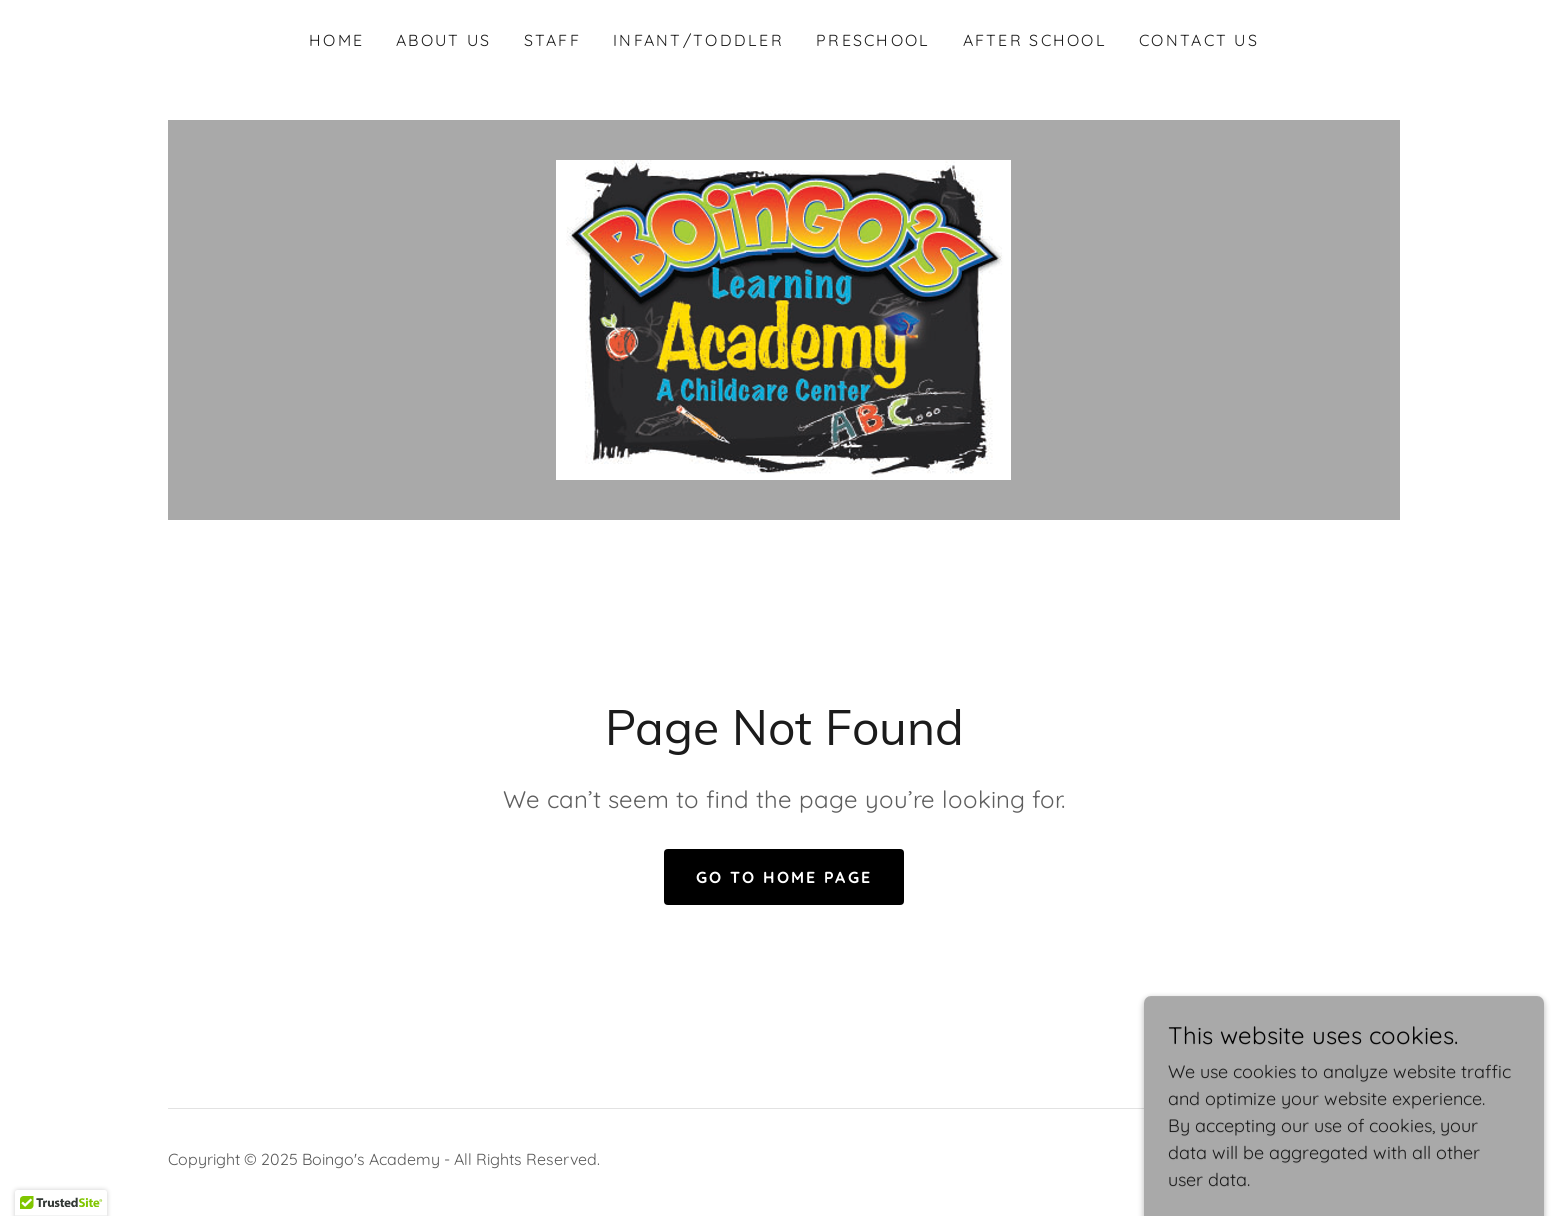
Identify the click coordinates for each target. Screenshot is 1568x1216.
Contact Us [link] (1199, 40)
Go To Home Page (784, 877)
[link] (783, 318)
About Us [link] (443, 40)
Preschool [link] (873, 40)
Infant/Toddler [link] (698, 40)
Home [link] (336, 40)
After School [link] (1035, 40)
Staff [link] (552, 40)
